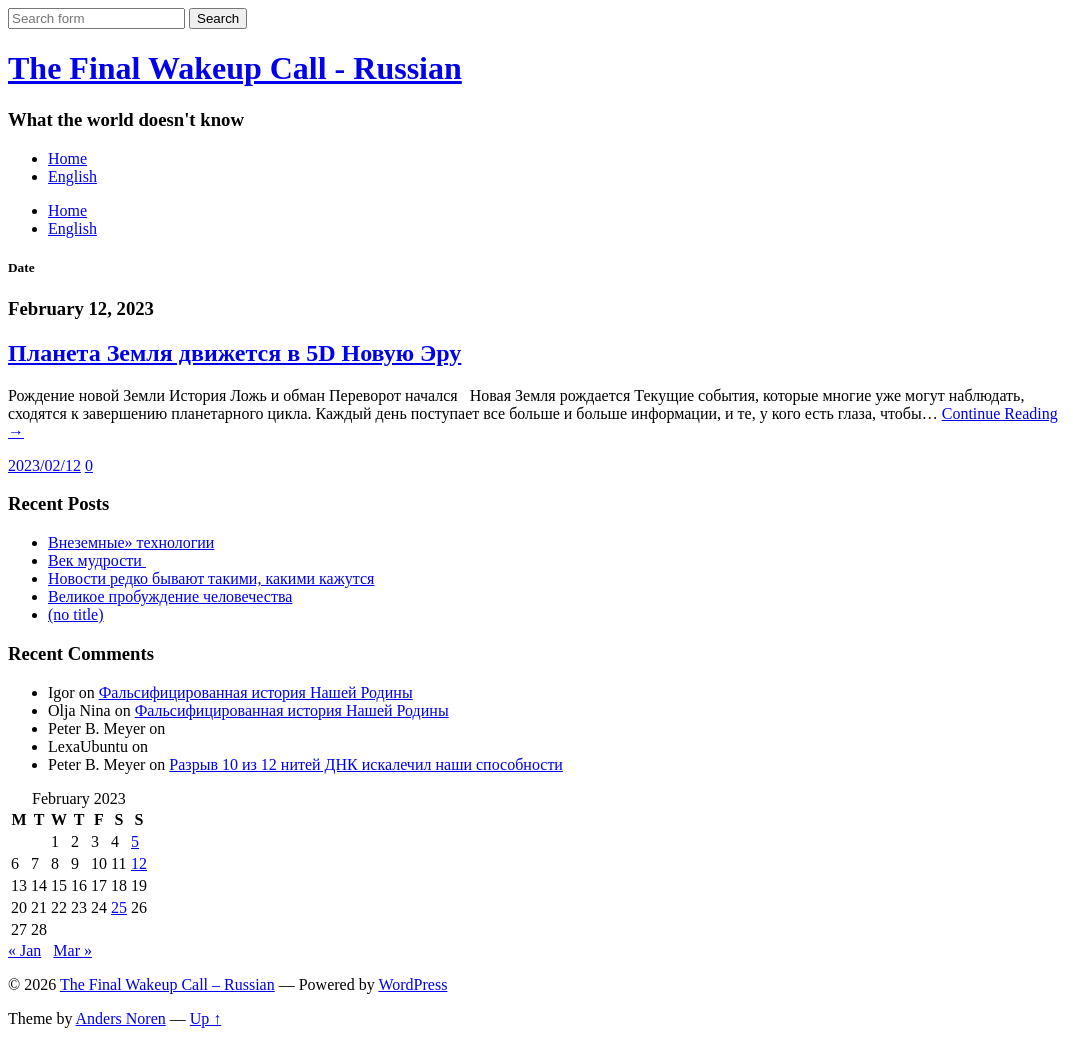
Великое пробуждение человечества (170, 596)
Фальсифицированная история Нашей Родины (256, 692)
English (72, 176)
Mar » (72, 950)
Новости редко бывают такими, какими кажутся (211, 578)
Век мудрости (97, 560)
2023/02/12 (44, 465)
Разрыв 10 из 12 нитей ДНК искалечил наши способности (366, 764)
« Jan (24, 950)
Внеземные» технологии (131, 542)
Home (67, 158)
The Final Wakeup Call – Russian (167, 984)
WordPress (412, 984)
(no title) (76, 614)
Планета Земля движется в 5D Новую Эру (234, 353)
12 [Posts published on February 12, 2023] (139, 863)
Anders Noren (121, 1018)
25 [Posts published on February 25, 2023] (119, 907)
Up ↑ (206, 1018)
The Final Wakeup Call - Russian (235, 68)
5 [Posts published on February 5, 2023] (135, 841)
